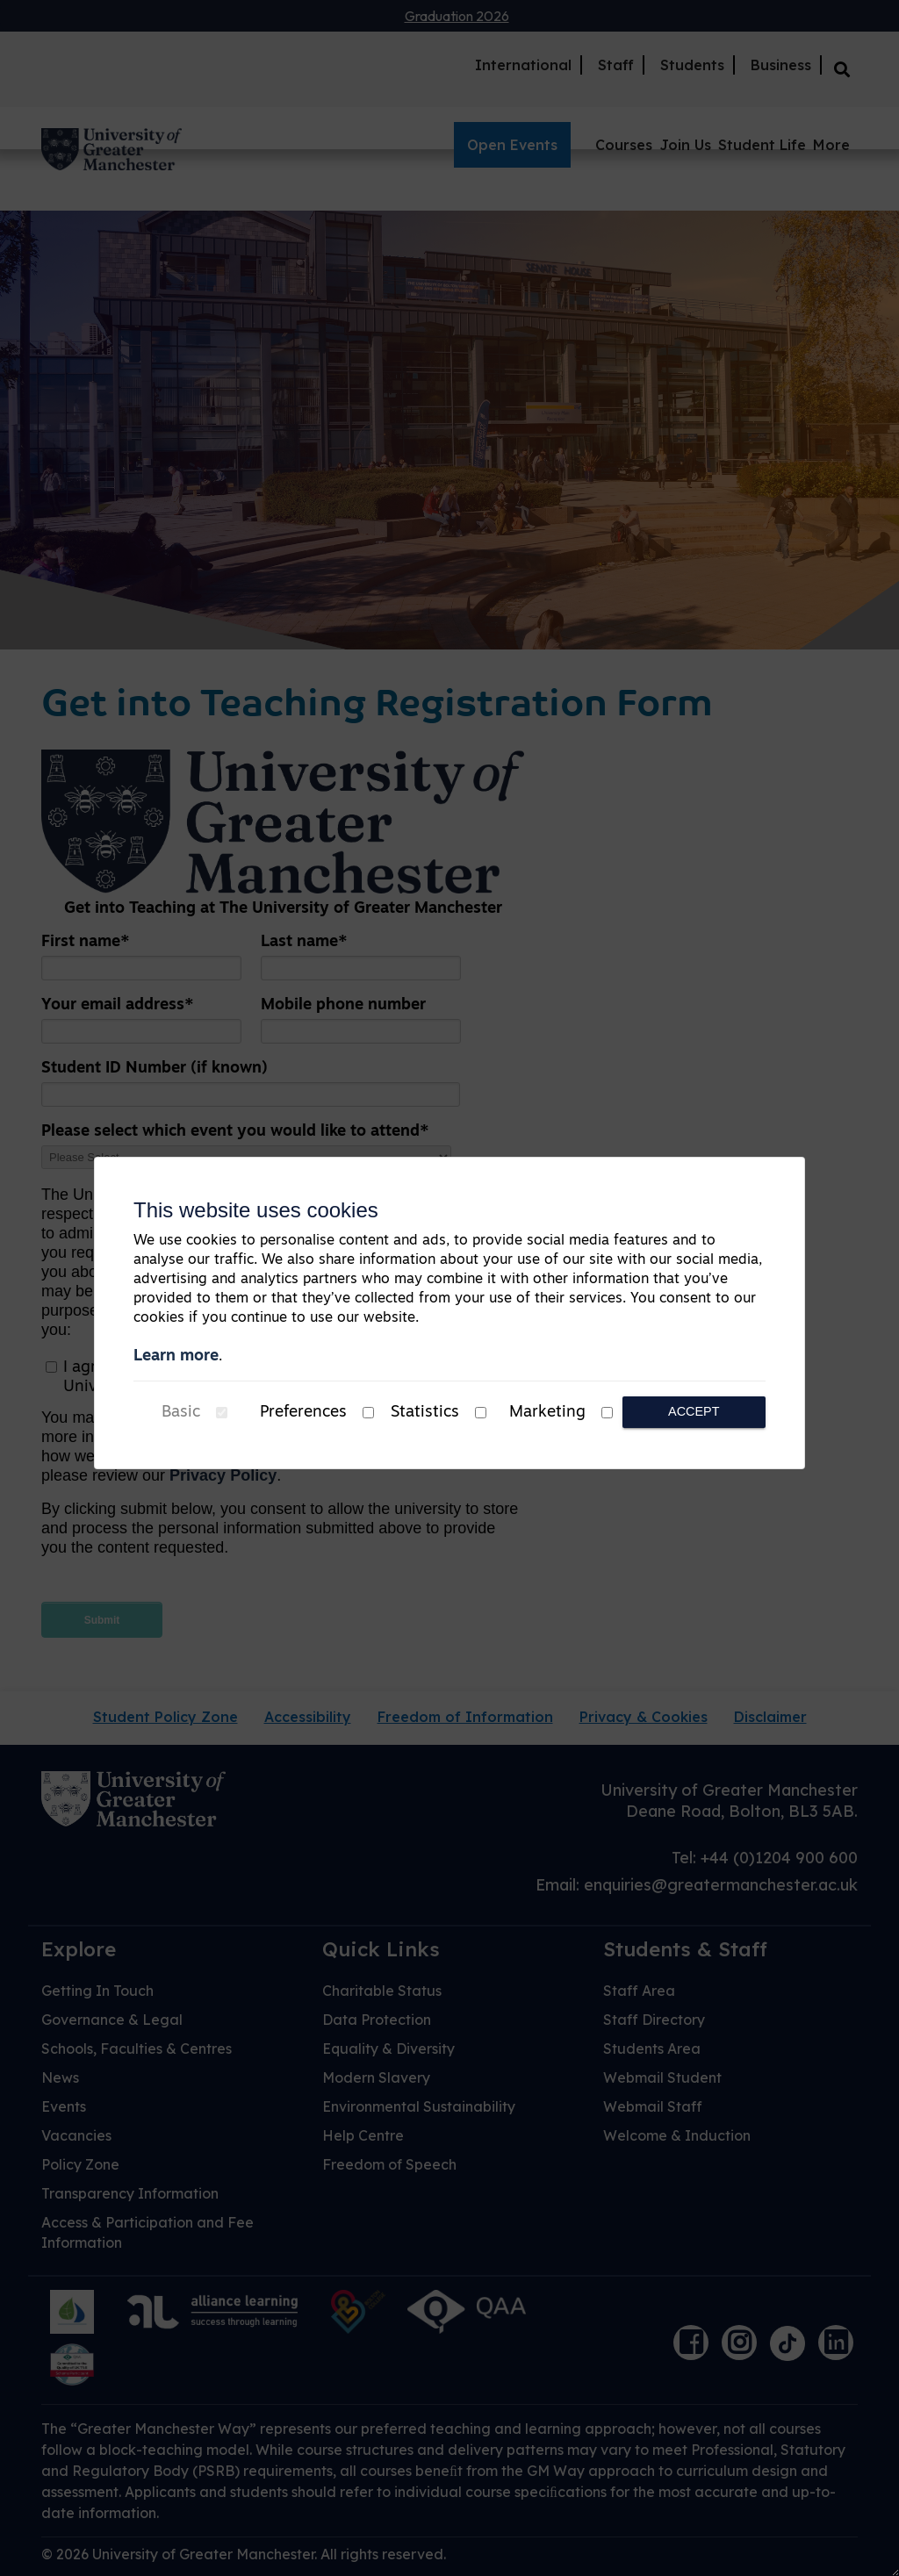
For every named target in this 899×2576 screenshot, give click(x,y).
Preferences (303, 1412)
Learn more (176, 1356)
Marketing (547, 1412)
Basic (181, 1412)
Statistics (425, 1412)
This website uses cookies (255, 1210)
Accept (693, 1411)
